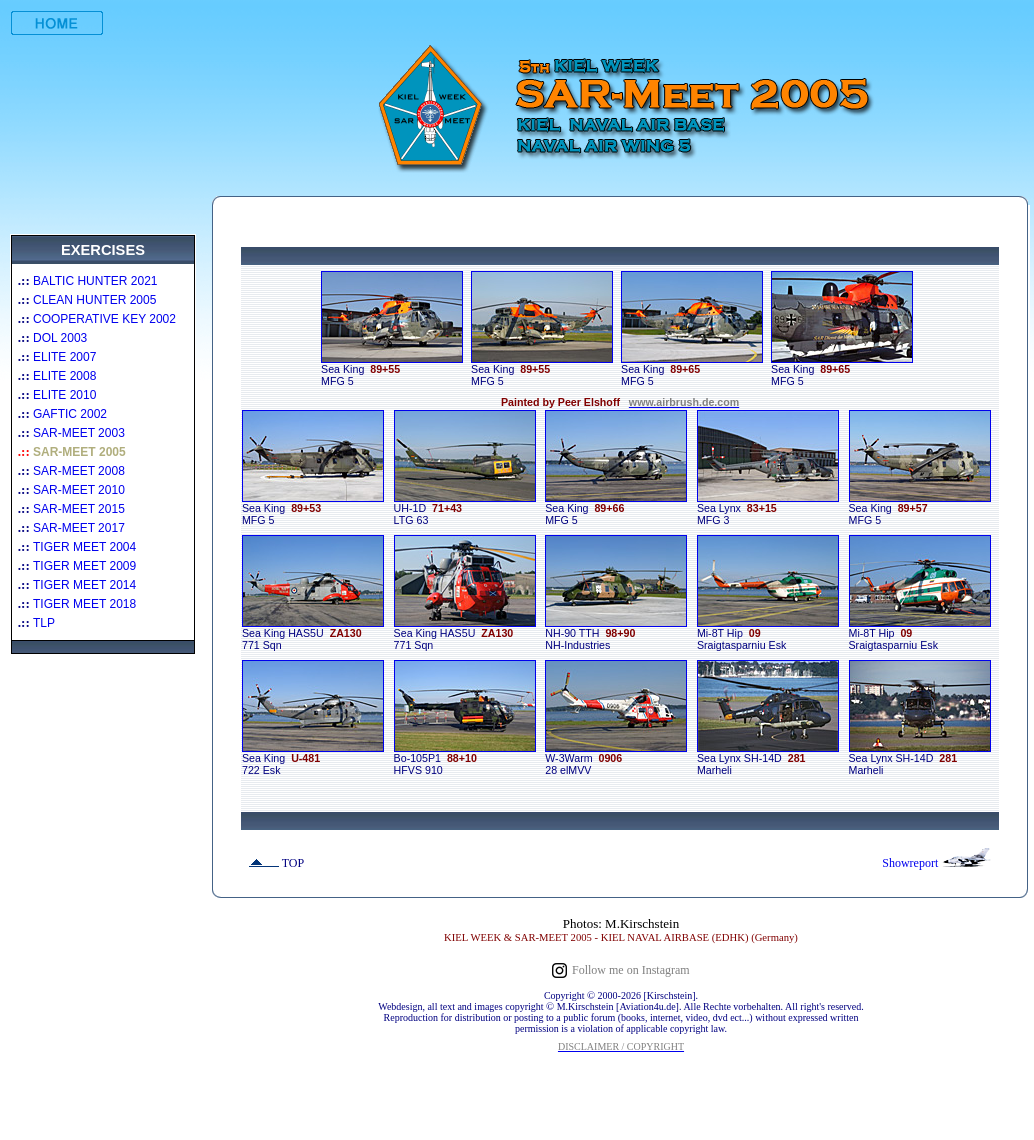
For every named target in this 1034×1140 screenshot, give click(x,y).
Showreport (911, 863)
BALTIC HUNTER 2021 (95, 281)
